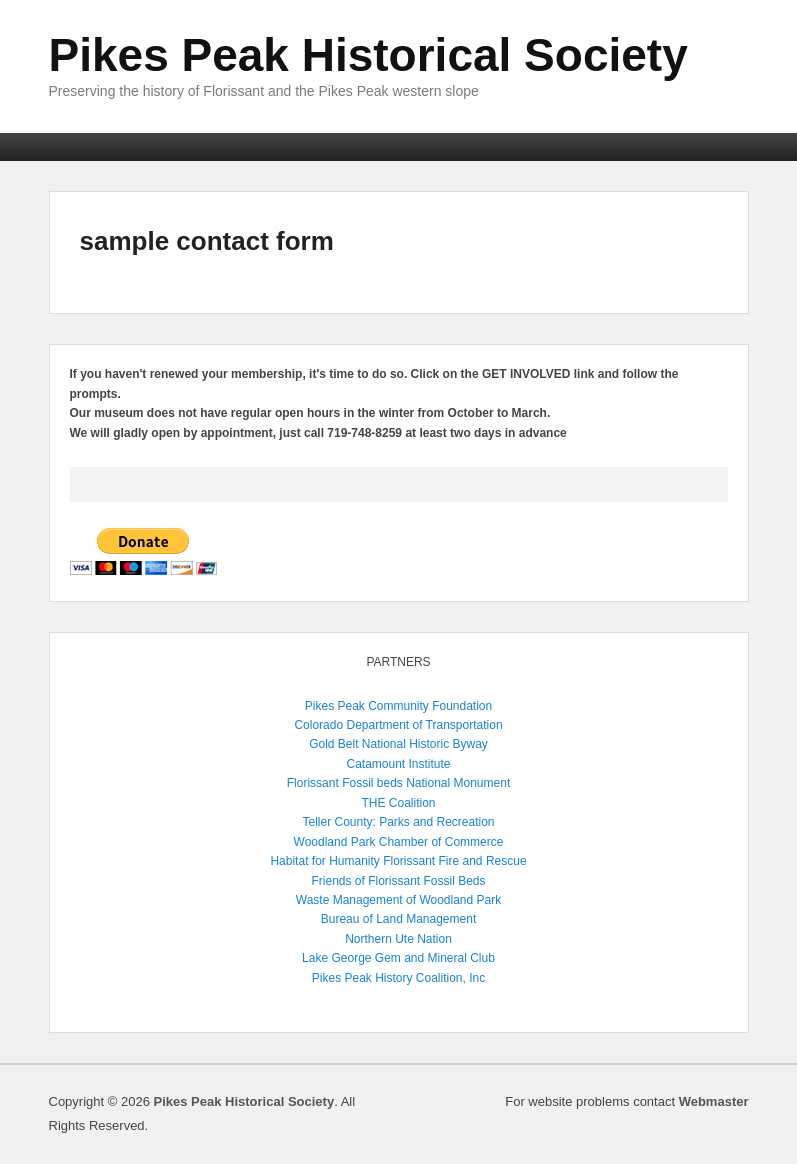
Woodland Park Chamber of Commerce (399, 842)
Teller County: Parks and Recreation (398, 822)
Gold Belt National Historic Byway (398, 744)
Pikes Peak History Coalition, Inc (398, 978)
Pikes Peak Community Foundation (398, 706)
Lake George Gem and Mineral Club (398, 958)
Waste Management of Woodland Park (398, 900)
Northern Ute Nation (398, 939)
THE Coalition (398, 803)
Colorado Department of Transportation (398, 725)
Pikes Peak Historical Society (368, 55)
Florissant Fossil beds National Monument (398, 783)
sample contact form (207, 241)
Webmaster (714, 1101)
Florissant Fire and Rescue (454, 861)
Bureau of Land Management (398, 919)
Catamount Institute (398, 764)
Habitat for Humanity (324, 861)
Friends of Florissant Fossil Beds (398, 881)
